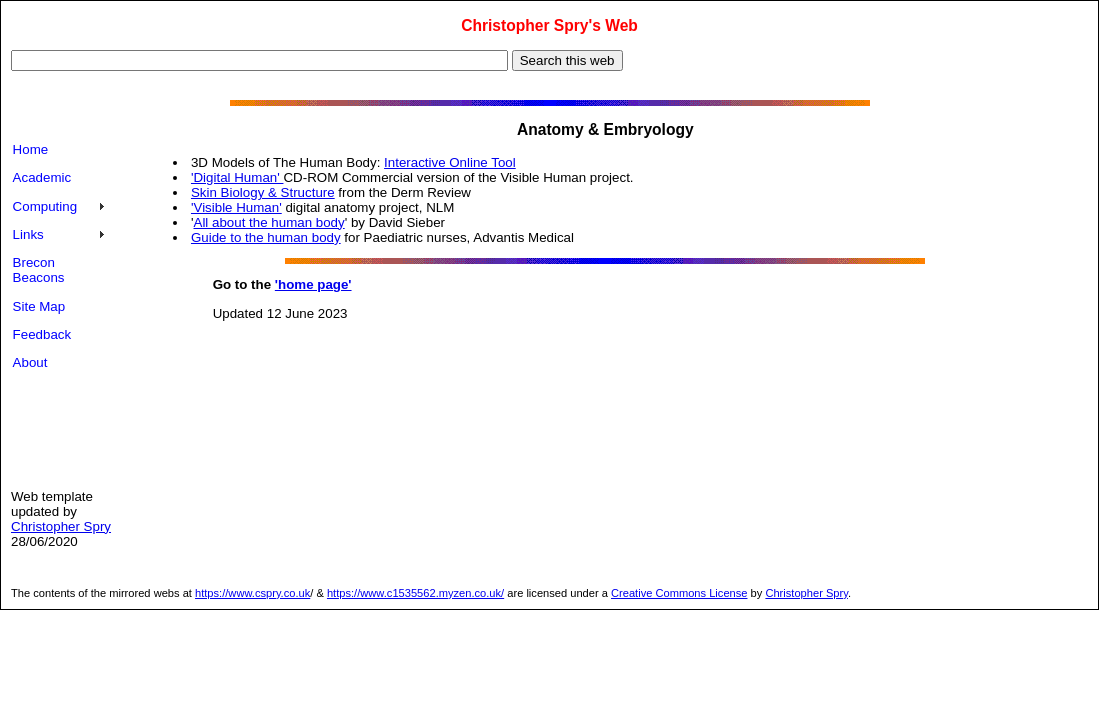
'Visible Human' (236, 207)
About (30, 362)
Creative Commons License (679, 593)
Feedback (42, 334)
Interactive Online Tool (450, 162)
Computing (45, 206)
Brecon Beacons (39, 270)
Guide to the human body (266, 237)
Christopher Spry (61, 526)
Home (31, 149)
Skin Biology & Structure (263, 192)
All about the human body (269, 222)
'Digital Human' (237, 177)
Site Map (39, 306)
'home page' (313, 284)
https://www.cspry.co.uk (252, 593)
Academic (42, 177)
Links (28, 234)
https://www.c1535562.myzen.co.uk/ (415, 593)
